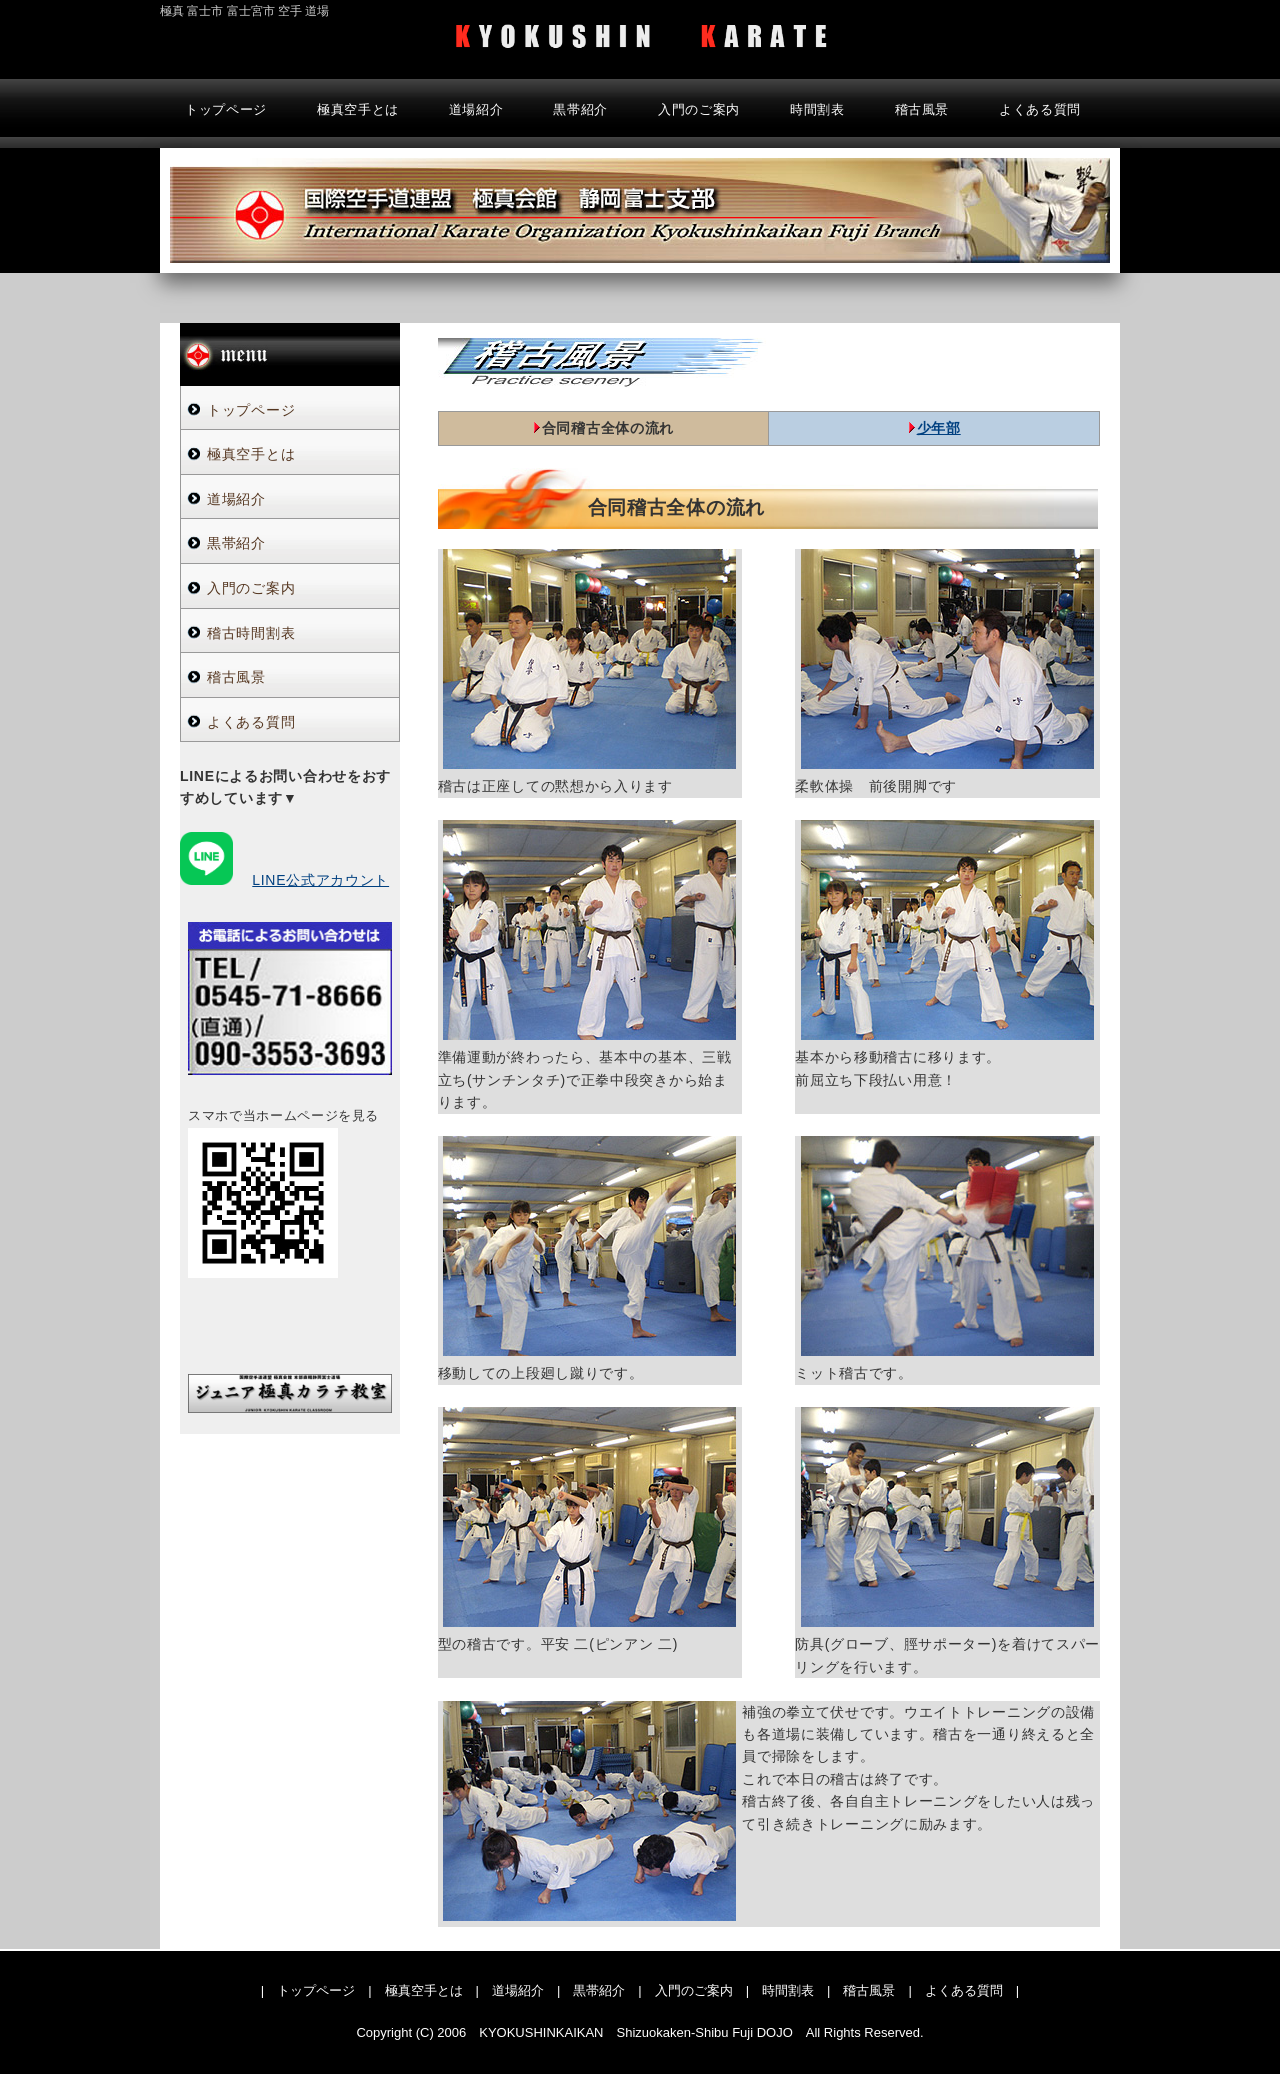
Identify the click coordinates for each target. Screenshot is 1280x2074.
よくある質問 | (972, 1990)
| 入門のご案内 (685, 1990)
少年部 (939, 428)
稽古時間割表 (251, 633)
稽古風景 (922, 109)
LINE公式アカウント (320, 880)
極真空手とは (358, 109)
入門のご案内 (699, 109)
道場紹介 (476, 109)
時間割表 (817, 109)
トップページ (226, 109)
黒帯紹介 (580, 109)
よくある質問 (1040, 109)
